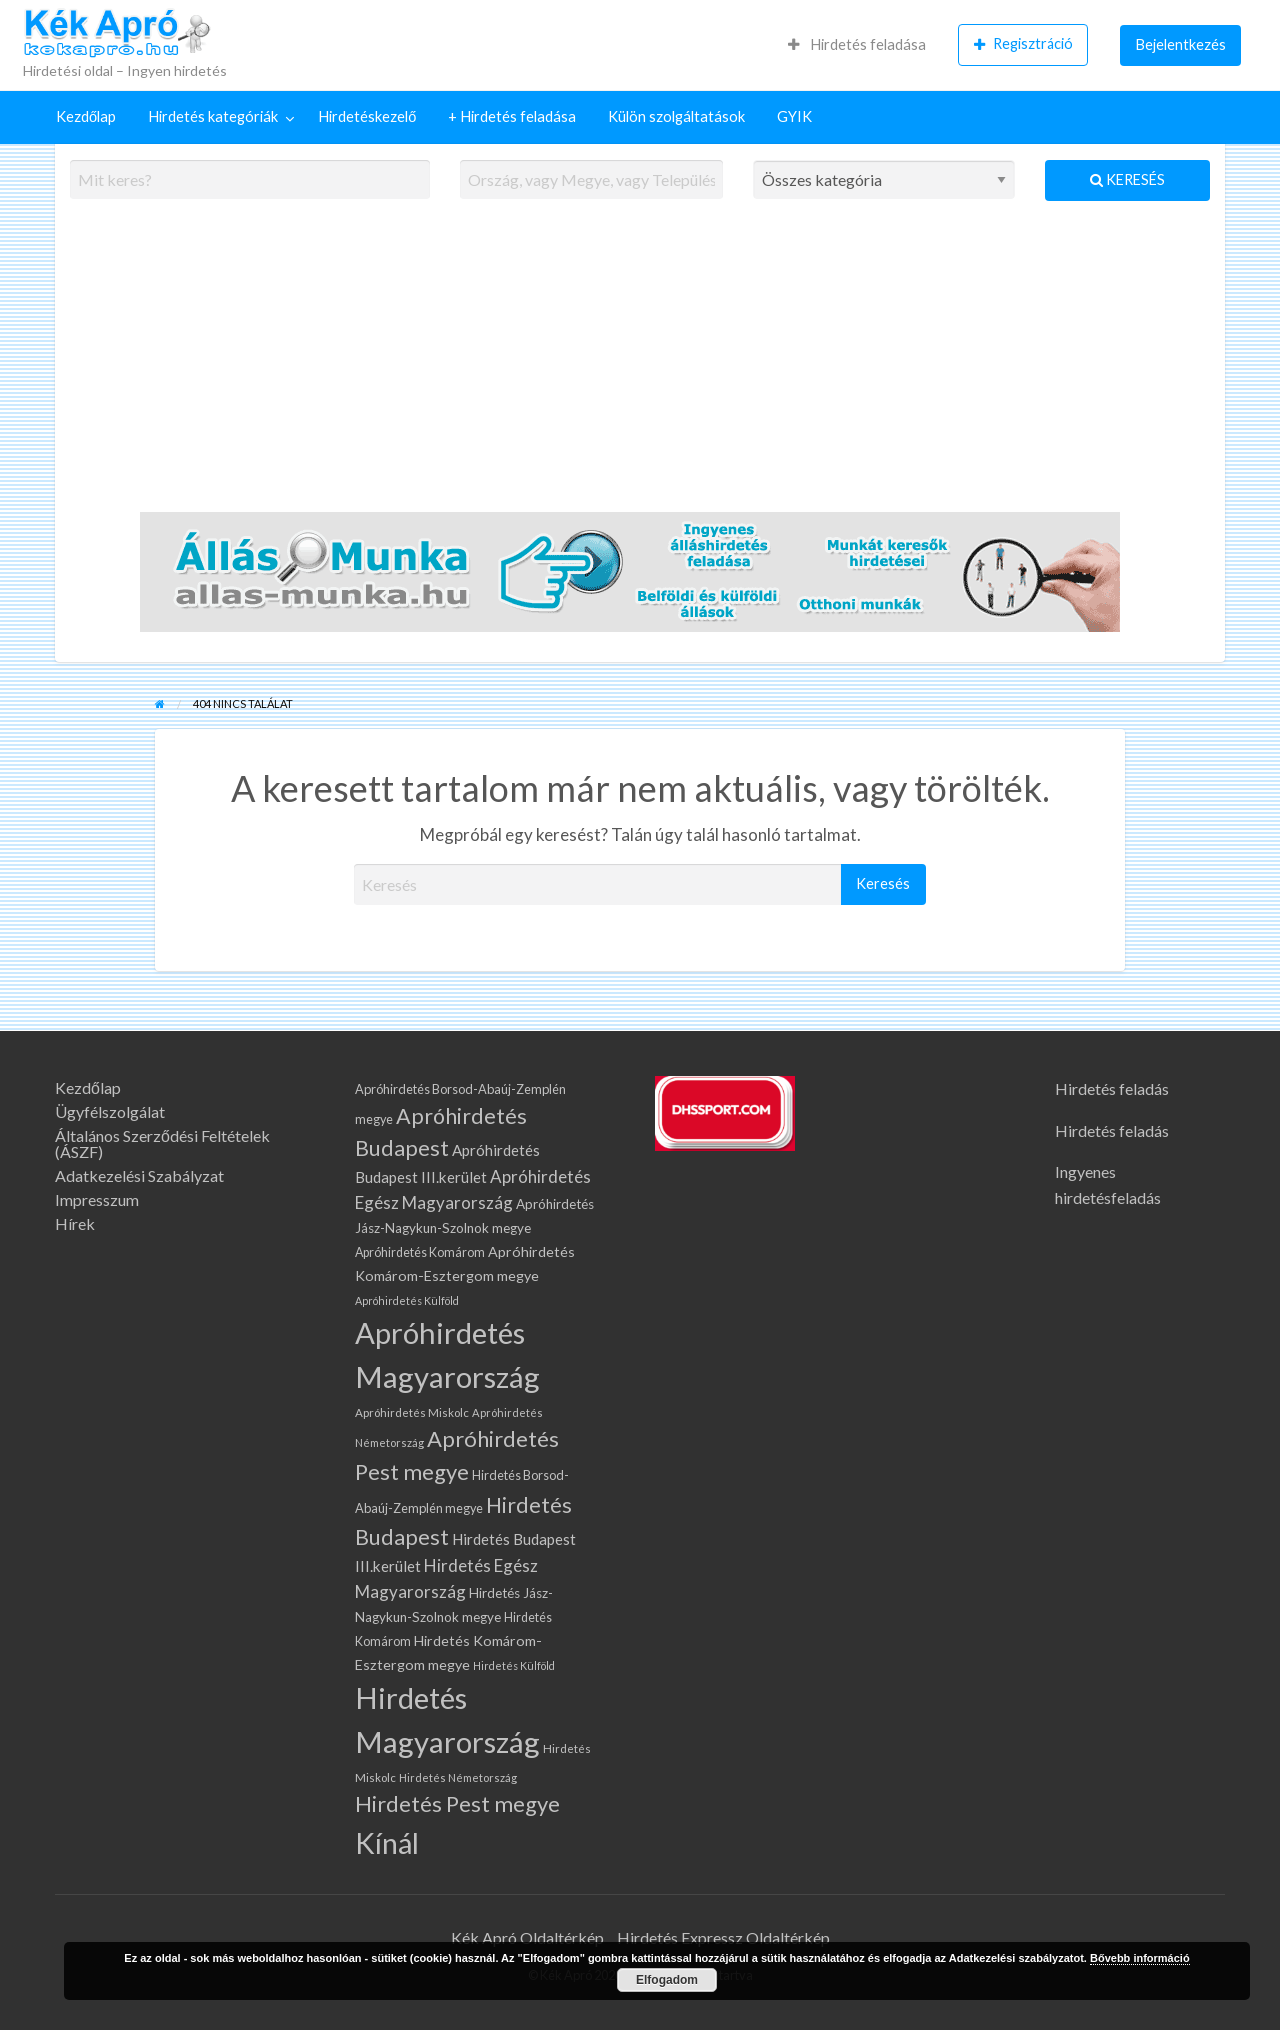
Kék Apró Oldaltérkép (527, 1937)
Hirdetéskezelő (367, 116)
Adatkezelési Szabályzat (139, 1176)
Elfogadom (667, 1980)
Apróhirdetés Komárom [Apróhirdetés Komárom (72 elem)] (420, 1252)
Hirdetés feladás (1112, 1088)
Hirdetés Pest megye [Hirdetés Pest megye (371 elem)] (457, 1803)
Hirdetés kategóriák (213, 116)
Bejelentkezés (1181, 44)
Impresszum (97, 1200)
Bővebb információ (1140, 1958)
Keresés (1127, 179)
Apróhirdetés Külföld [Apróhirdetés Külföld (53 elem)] (407, 1300)
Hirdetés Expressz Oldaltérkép (723, 1937)
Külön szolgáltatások (676, 116)
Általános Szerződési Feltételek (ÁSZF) (162, 1144)
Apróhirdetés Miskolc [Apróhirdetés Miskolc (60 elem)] (412, 1412)
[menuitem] (857, 45)
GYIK (794, 116)
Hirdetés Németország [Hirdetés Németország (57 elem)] (458, 1777)
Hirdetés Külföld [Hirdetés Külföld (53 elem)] (514, 1665)
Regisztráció (1023, 44)
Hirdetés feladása (857, 44)
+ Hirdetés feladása (512, 116)
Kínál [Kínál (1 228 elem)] (387, 1842)
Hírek (75, 1224)
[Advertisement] (640, 367)
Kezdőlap (86, 116)
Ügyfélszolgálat (110, 1112)
